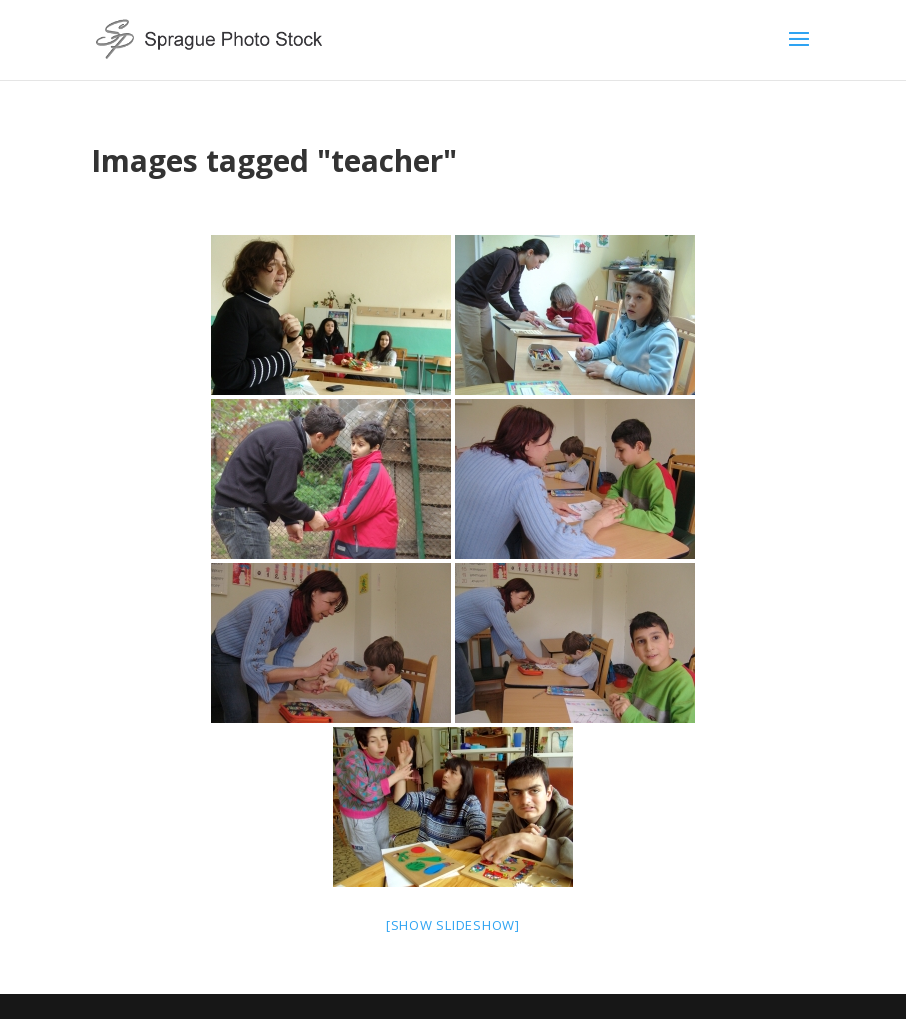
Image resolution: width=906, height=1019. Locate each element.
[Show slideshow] (453, 925)
